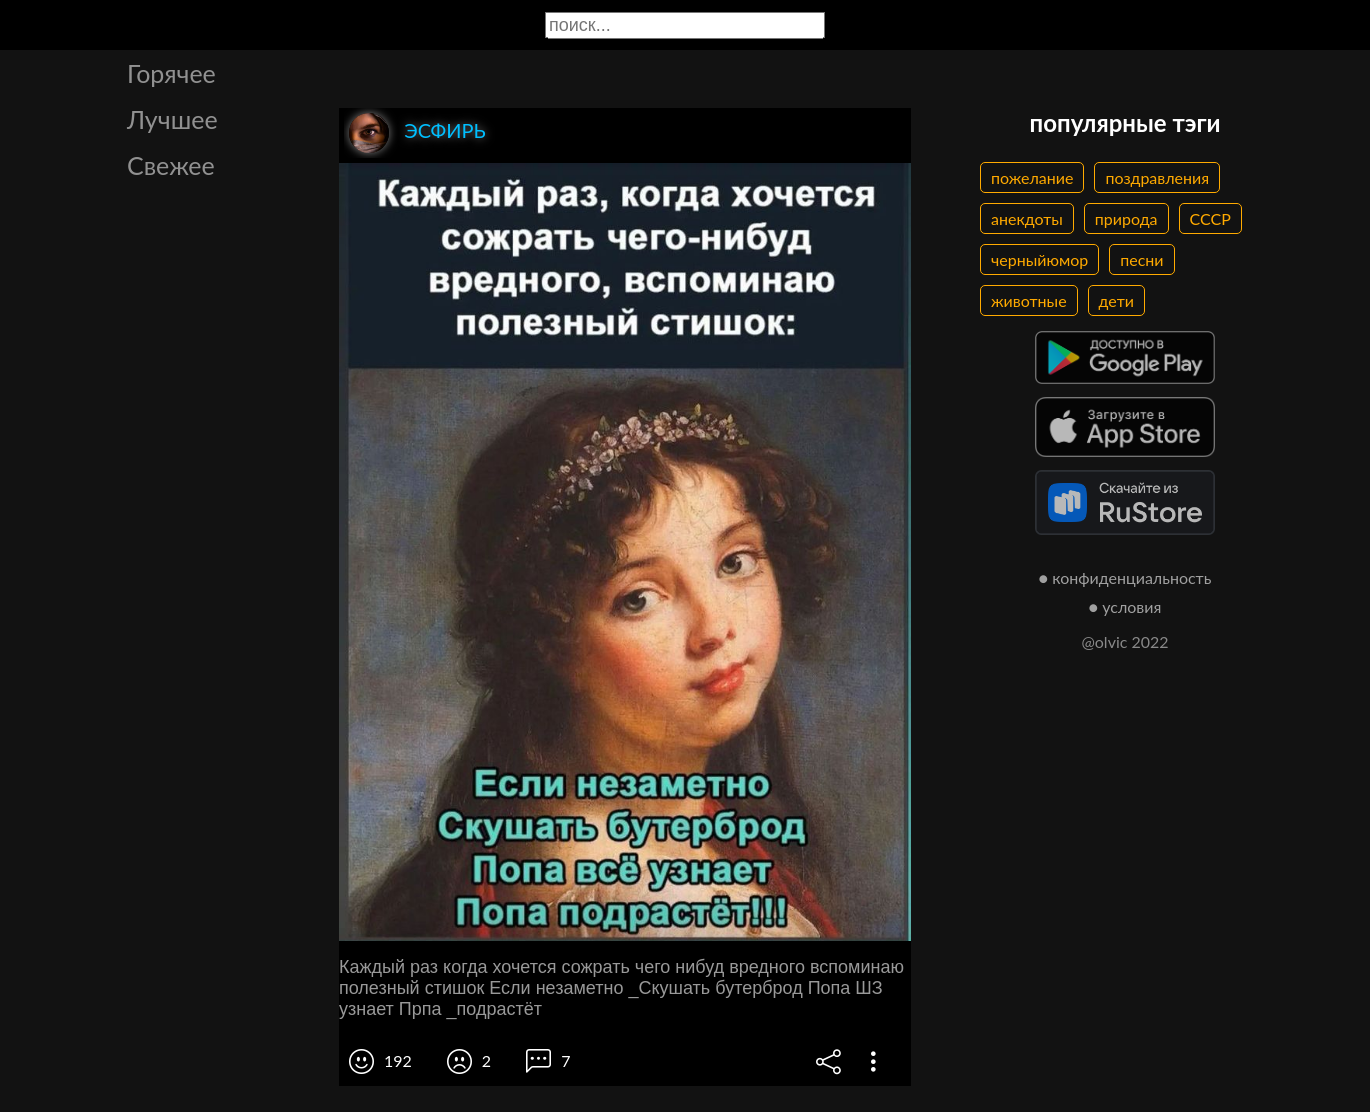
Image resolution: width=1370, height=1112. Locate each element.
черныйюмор (1039, 259)
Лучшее (172, 119)
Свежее (171, 165)
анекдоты (1027, 218)
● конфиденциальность (1125, 577)
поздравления (1157, 177)
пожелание (1032, 177)
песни (1141, 259)
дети (1116, 300)
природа (1126, 218)
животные (1029, 300)
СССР (1210, 218)
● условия (1125, 606)
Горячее (171, 73)
